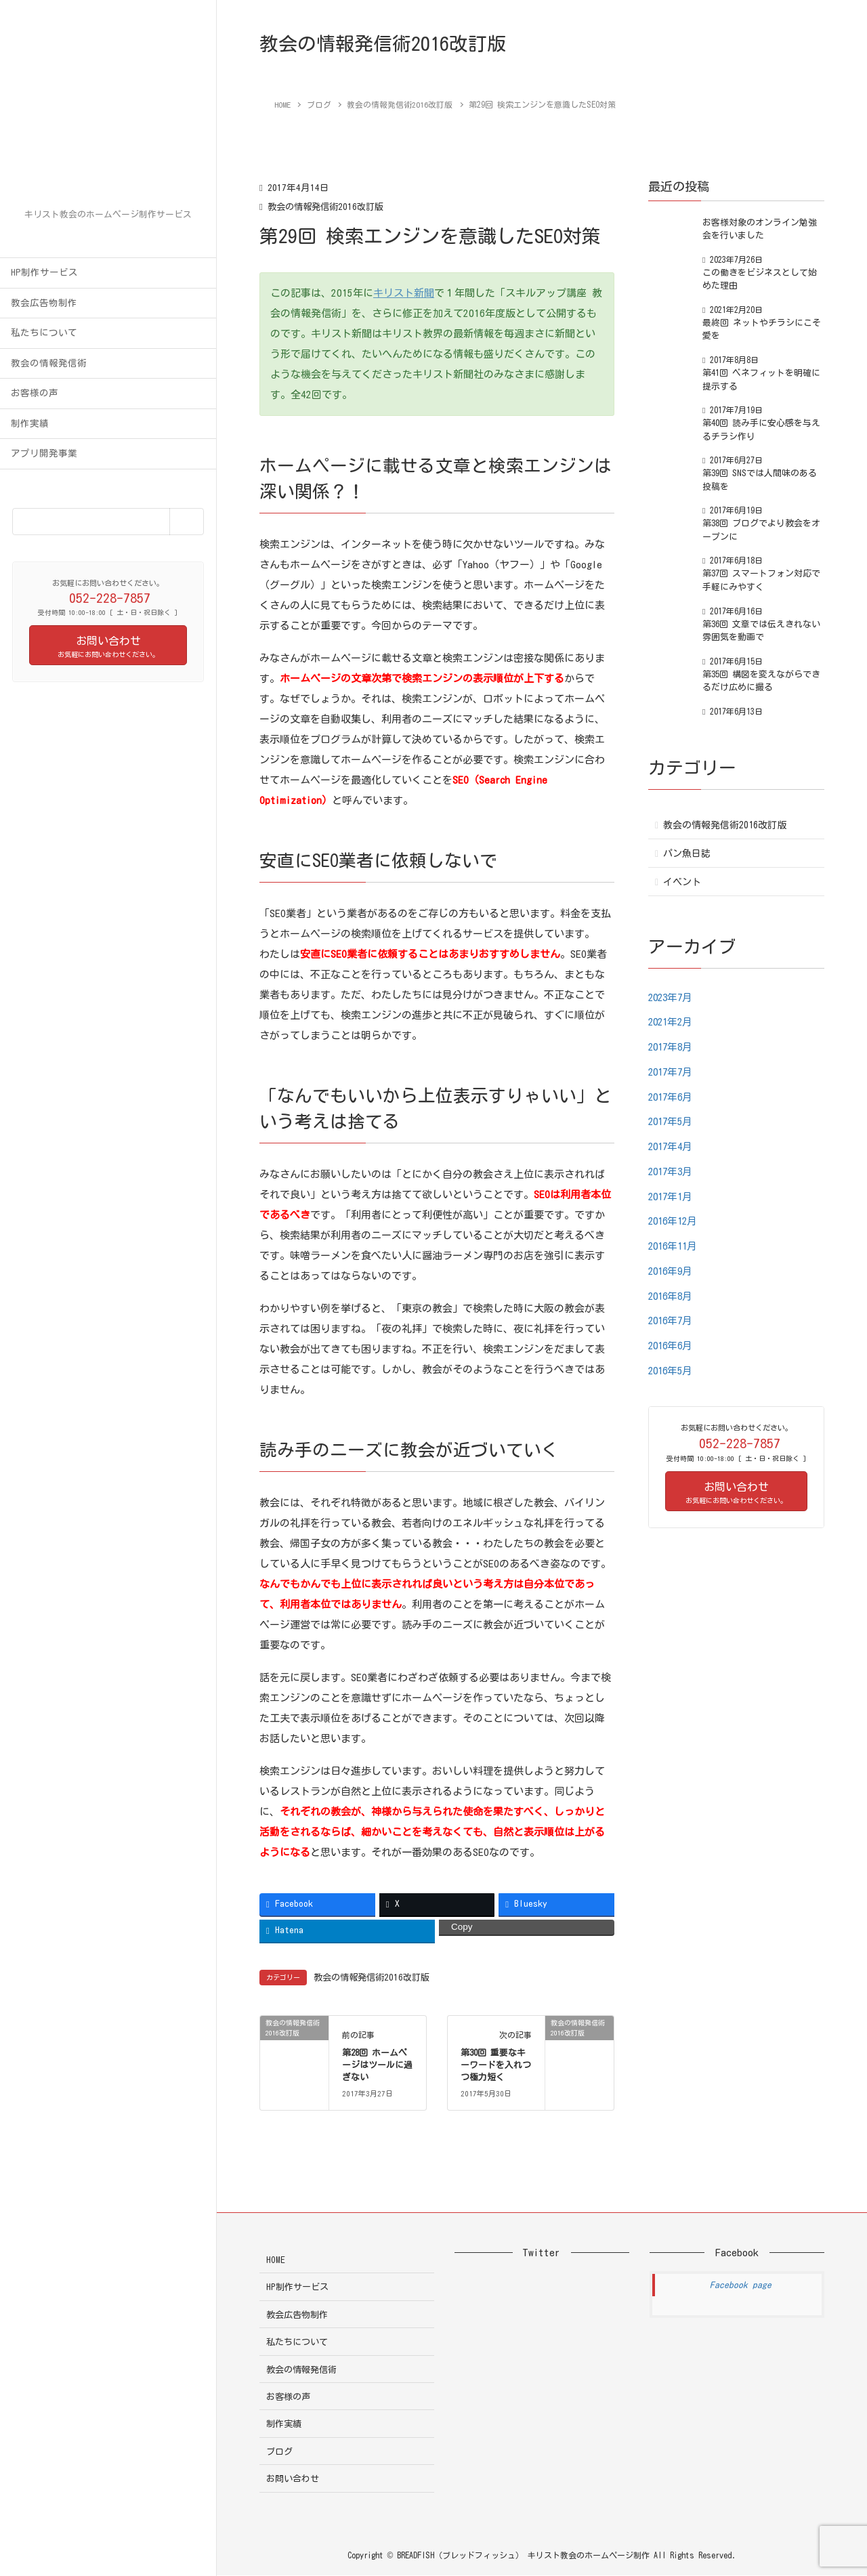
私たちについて (44, 332)
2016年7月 (672, 1320)
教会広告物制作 (44, 303)
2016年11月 (674, 1246)
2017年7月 (672, 1072)
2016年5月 (672, 1371)
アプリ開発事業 (44, 453)
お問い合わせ (292, 2479)
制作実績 (30, 423)
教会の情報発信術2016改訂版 (329, 206)
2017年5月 (672, 1121)
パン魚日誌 (687, 853)
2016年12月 (674, 1221)
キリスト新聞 (403, 293)
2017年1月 (672, 1196)
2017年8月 (672, 1047)
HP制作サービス (44, 272)
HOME (275, 2260)
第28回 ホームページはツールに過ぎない (377, 2065)
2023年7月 (672, 997)
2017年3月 (672, 1171)
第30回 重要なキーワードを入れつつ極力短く (496, 2065)
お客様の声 (34, 393)
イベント (682, 882)
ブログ (279, 2451)
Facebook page (740, 2285)
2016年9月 (672, 1271)
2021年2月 (672, 1022)
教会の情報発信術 (49, 363)
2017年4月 (672, 1146)
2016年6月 (672, 1345)
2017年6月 (672, 1097)
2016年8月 (672, 1296)
